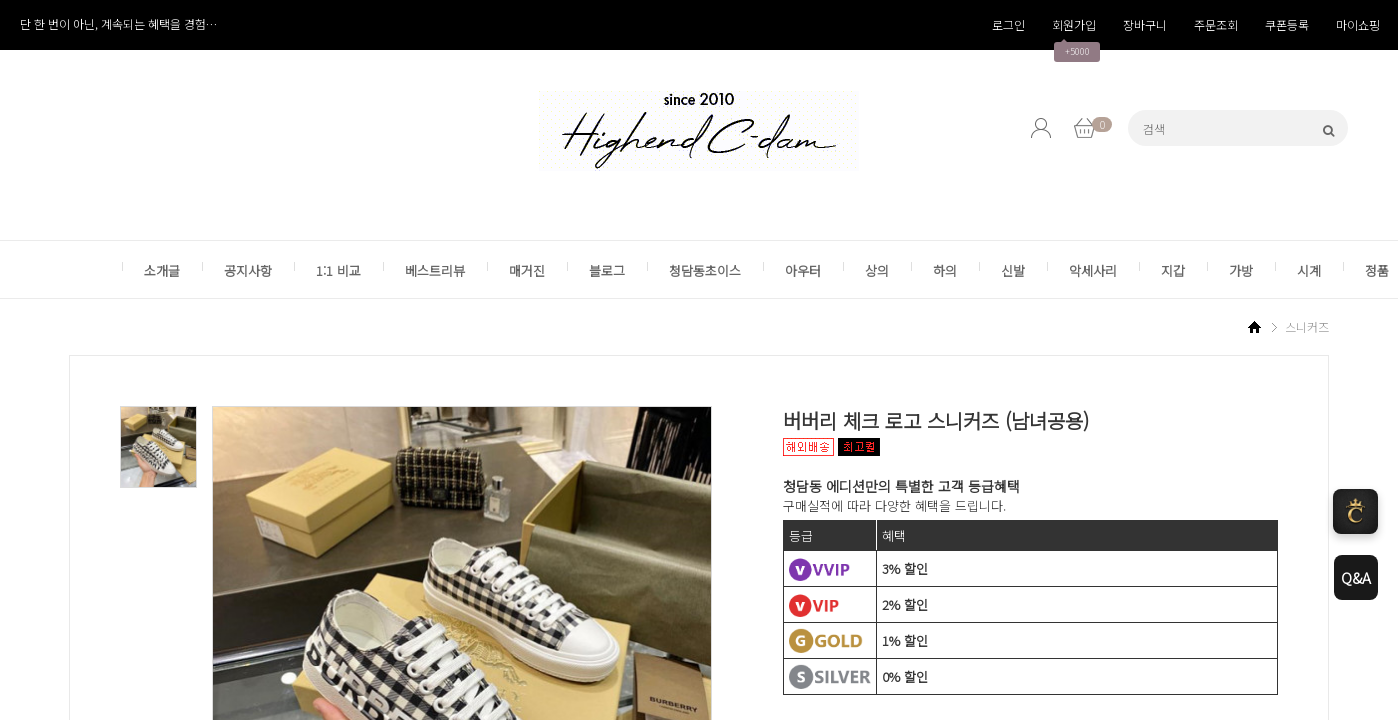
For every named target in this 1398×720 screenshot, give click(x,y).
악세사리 (1093, 270)
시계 (1309, 270)
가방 (1241, 270)
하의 (945, 270)
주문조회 (1216, 24)
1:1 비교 (338, 270)
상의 (877, 270)
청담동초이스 (705, 270)
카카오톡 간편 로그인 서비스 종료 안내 (115, 23)
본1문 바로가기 (0, 0)
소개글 (162, 270)
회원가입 (1074, 24)
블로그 (607, 270)
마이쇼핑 (1358, 24)
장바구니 (1145, 24)
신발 (1013, 270)
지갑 (1173, 270)
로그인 (1008, 24)
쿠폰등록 (1287, 24)
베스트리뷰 (435, 270)
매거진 (527, 270)
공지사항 (248, 270)
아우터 (803, 270)
